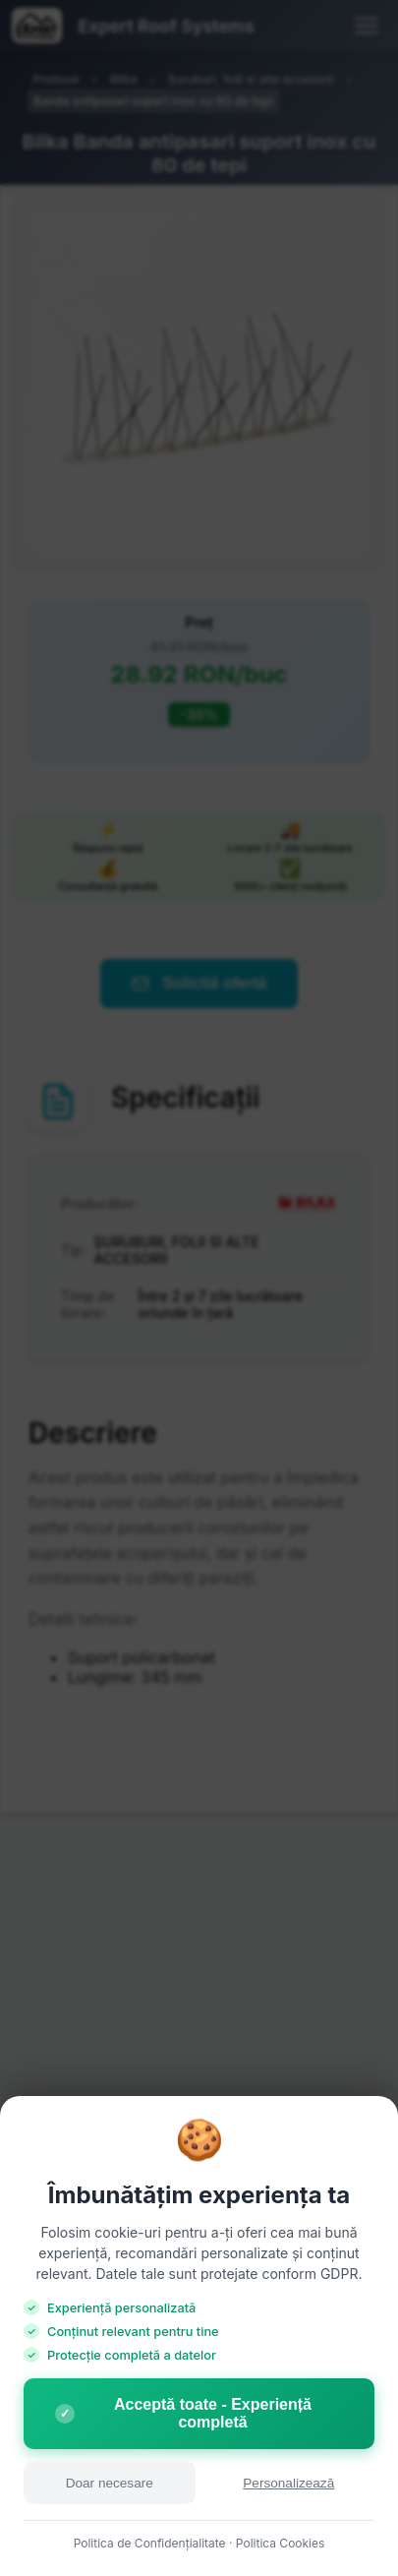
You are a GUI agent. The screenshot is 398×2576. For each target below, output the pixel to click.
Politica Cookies (280, 2543)
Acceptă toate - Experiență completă (183, 2413)
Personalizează (288, 2483)
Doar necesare (109, 2483)
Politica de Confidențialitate (150, 2543)
